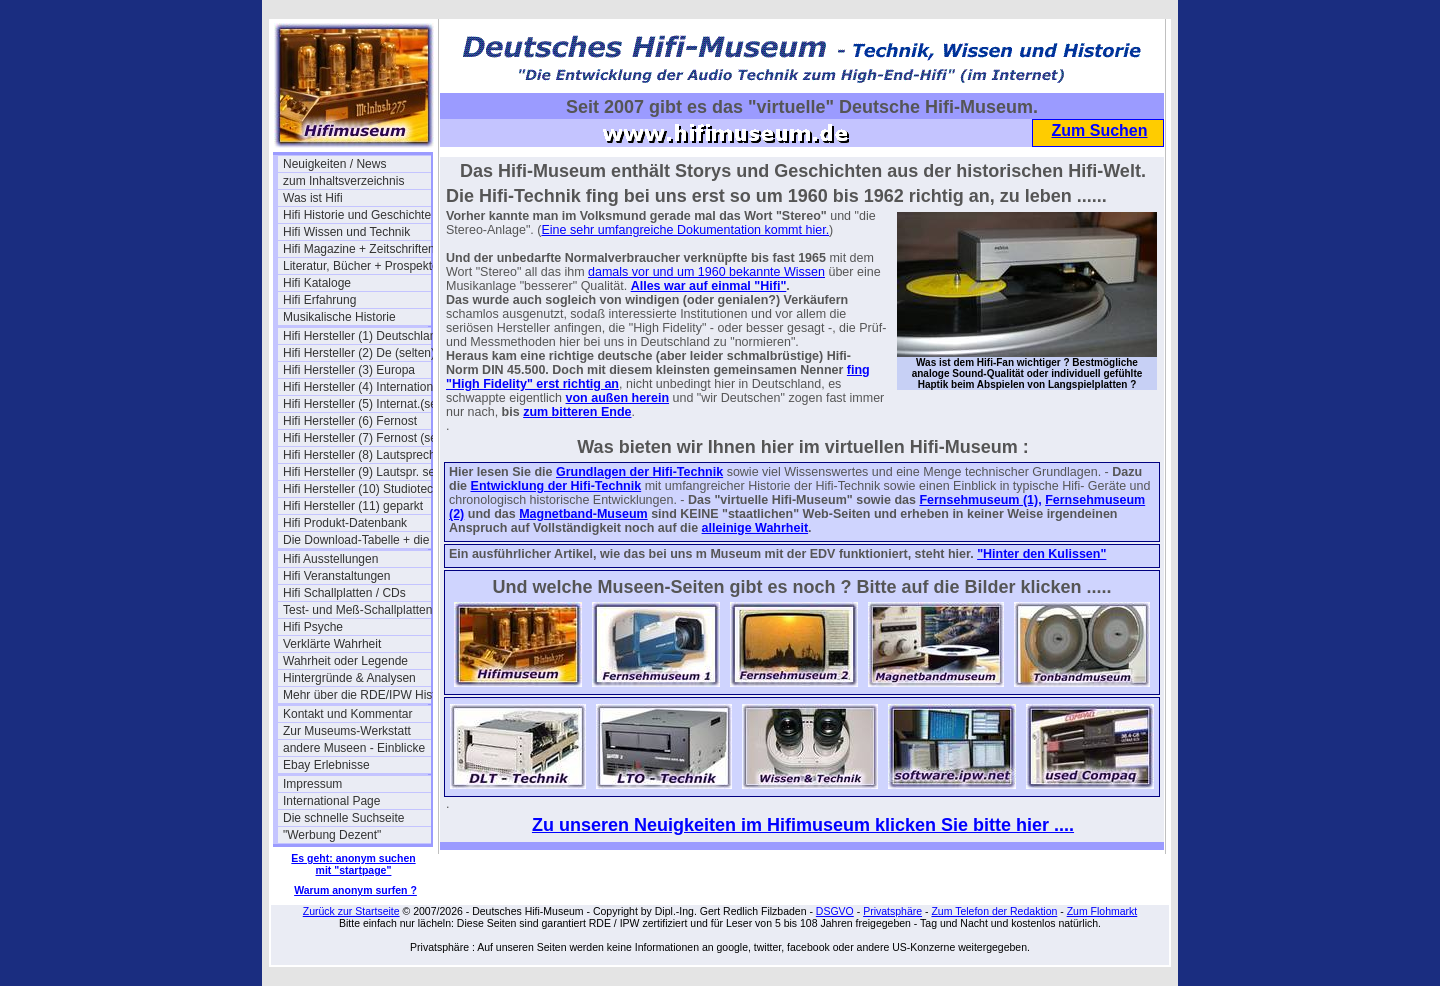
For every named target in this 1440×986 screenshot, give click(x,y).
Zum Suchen (1099, 130)
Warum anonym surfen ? (355, 890)
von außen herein (618, 398)
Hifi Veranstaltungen (336, 576)
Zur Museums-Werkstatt (347, 731)
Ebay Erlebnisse (326, 765)
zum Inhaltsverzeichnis (343, 181)
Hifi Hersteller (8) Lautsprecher (357, 455)
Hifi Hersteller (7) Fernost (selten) (357, 438)
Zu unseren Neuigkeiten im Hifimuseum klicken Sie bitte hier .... (803, 825)
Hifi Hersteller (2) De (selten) (357, 353)
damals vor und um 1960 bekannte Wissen (706, 272)
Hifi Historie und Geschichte (357, 215)
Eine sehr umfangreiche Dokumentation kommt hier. (685, 230)
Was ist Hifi (313, 198)
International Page (331, 801)
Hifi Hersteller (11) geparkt (353, 506)
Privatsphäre (892, 911)
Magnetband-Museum (583, 514)
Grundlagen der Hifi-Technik (639, 472)
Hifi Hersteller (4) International (357, 387)
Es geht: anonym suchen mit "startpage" (353, 864)
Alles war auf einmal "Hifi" (709, 286)
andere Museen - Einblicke (354, 748)
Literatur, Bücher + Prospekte (357, 266)
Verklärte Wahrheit (332, 644)
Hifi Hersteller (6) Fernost (350, 421)
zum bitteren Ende (577, 412)
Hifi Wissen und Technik (346, 232)
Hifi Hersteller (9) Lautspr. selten (357, 472)
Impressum (312, 784)
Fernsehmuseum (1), (980, 500)
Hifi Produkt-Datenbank (345, 523)
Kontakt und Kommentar (347, 714)
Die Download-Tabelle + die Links (357, 540)
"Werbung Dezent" (332, 835)
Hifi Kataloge (317, 283)
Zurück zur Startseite (351, 911)
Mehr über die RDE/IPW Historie (357, 695)
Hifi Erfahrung (319, 300)
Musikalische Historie (339, 317)
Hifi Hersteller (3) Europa (349, 370)
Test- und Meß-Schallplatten (357, 610)
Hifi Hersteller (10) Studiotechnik (357, 489)
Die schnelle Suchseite (343, 818)
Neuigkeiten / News (334, 164)
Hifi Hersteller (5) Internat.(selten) (357, 404)
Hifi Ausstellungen (330, 559)
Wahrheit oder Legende (345, 661)
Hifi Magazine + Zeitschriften (357, 249)
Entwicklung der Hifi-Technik (556, 486)
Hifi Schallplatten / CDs (344, 593)
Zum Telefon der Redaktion (994, 911)
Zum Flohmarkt (1102, 911)
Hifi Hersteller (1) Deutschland (357, 336)
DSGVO (835, 911)
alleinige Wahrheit (755, 528)
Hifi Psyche (313, 627)
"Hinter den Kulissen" (1041, 554)
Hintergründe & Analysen (349, 678)
